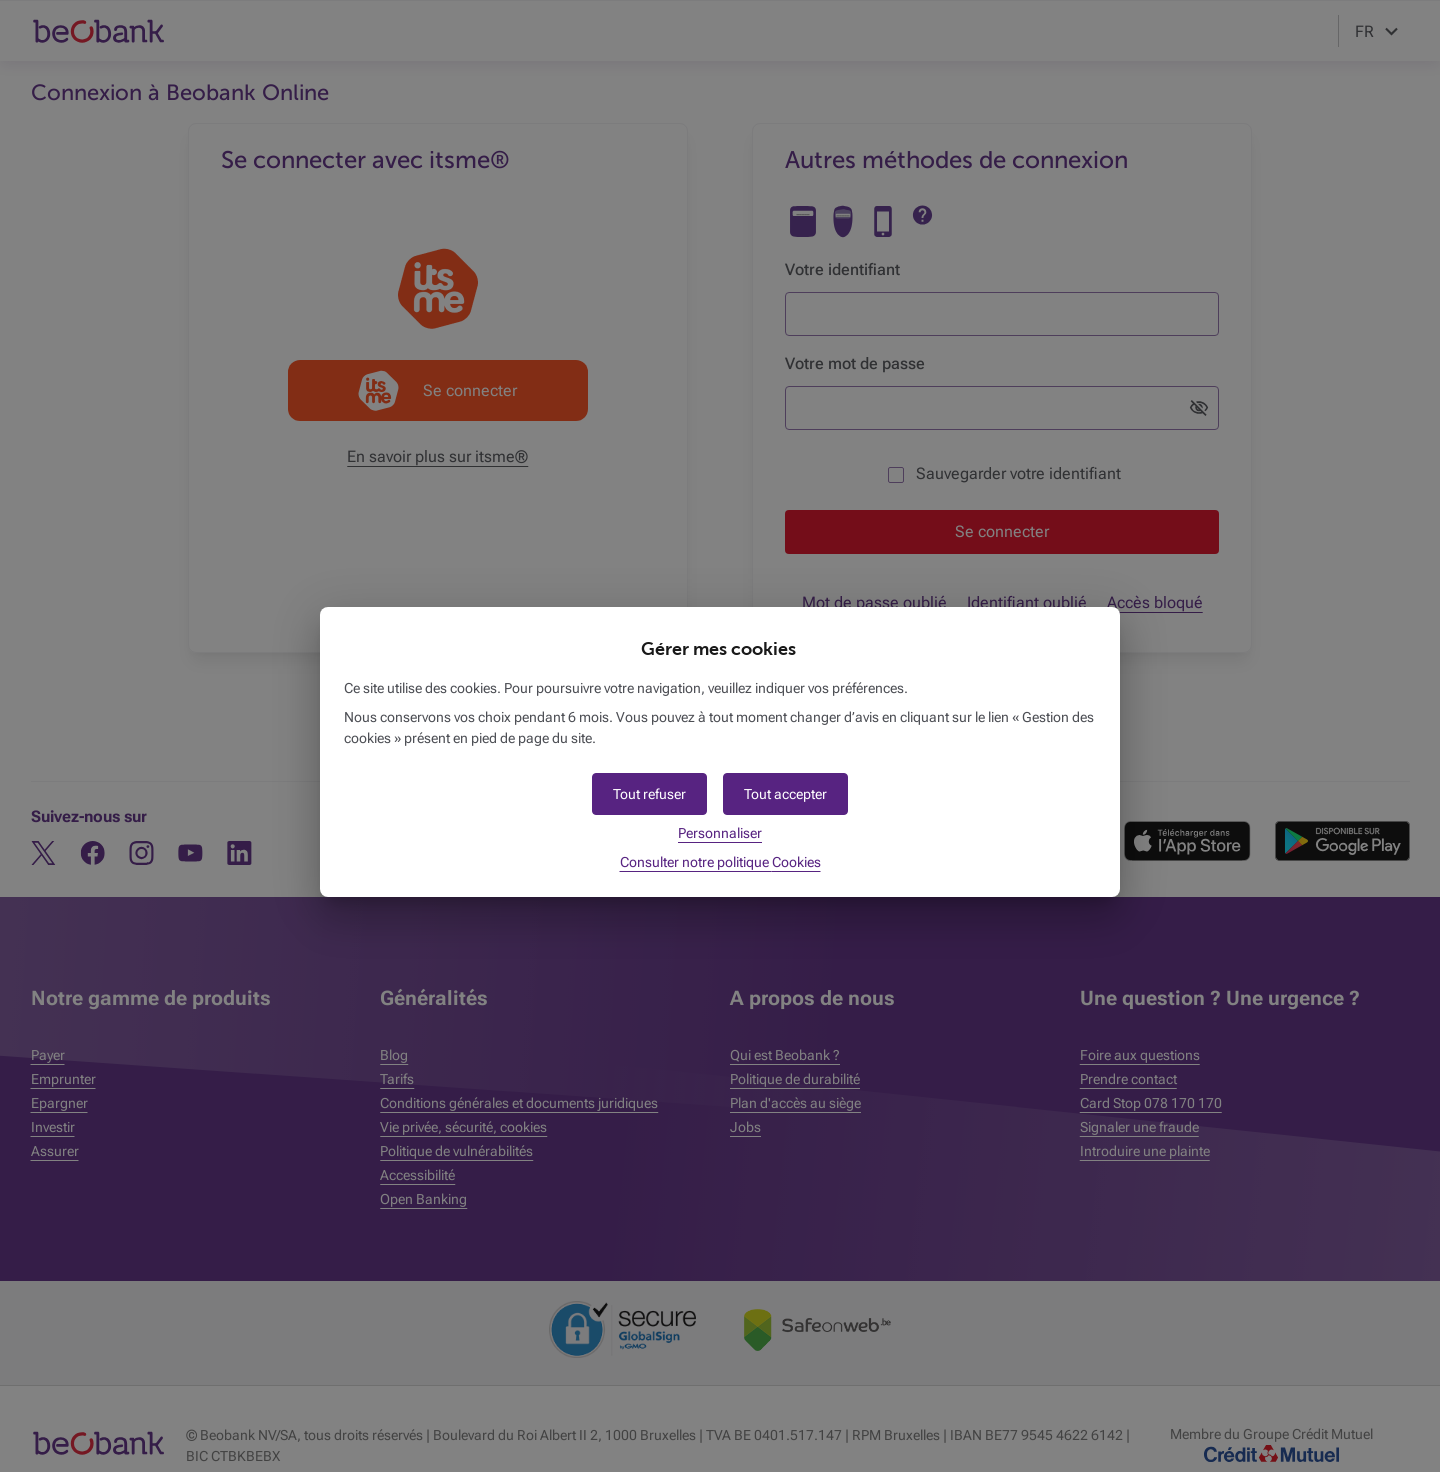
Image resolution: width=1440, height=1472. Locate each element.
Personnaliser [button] (720, 833)
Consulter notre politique (720, 862)
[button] (785, 794)
